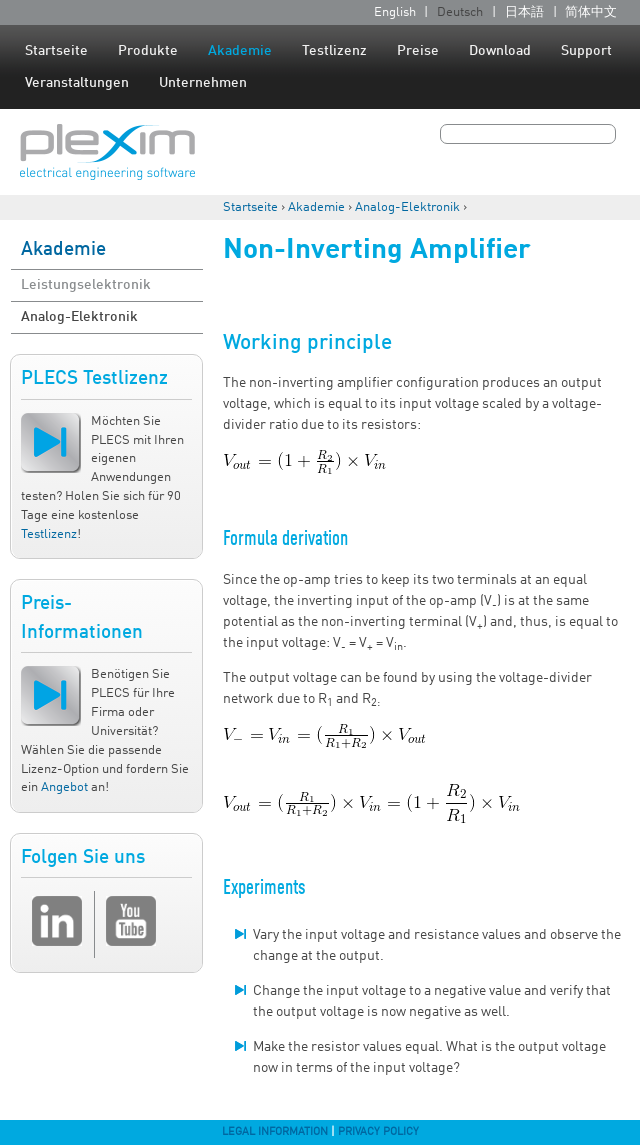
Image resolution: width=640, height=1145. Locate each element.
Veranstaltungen (77, 83)
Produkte (148, 51)
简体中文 (591, 12)
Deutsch (460, 12)
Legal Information (275, 1132)
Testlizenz (334, 51)
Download (500, 51)
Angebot (64, 787)
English (395, 12)
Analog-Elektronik (407, 207)
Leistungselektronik (86, 285)
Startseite (56, 51)
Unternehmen (203, 83)
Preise (418, 51)
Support (586, 51)
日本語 (524, 12)
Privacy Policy (378, 1132)
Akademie (240, 51)
